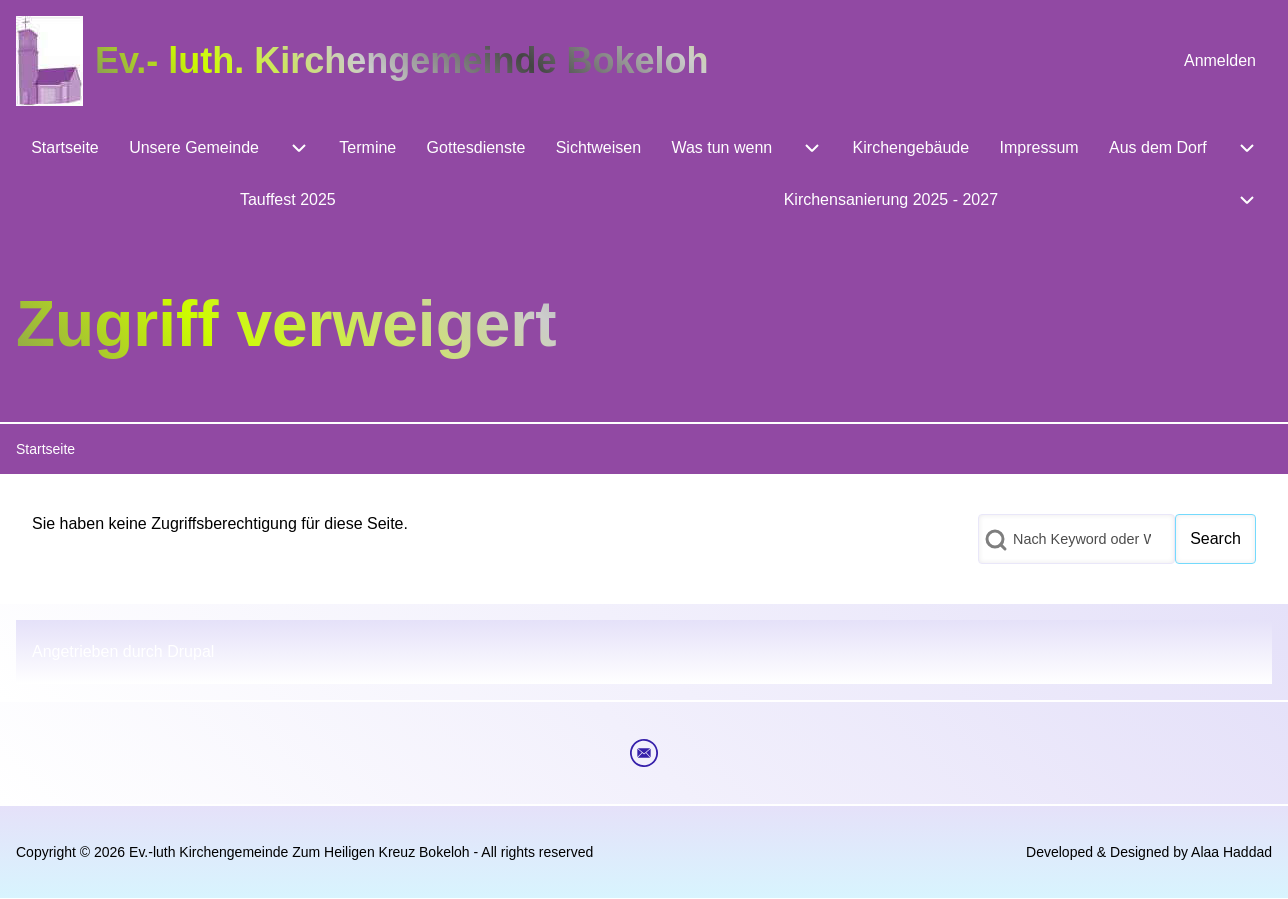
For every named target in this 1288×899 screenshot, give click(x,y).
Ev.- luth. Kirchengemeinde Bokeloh (401, 60)
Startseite (45, 449)
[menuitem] (1220, 61)
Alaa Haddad (1231, 852)
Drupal (190, 651)
